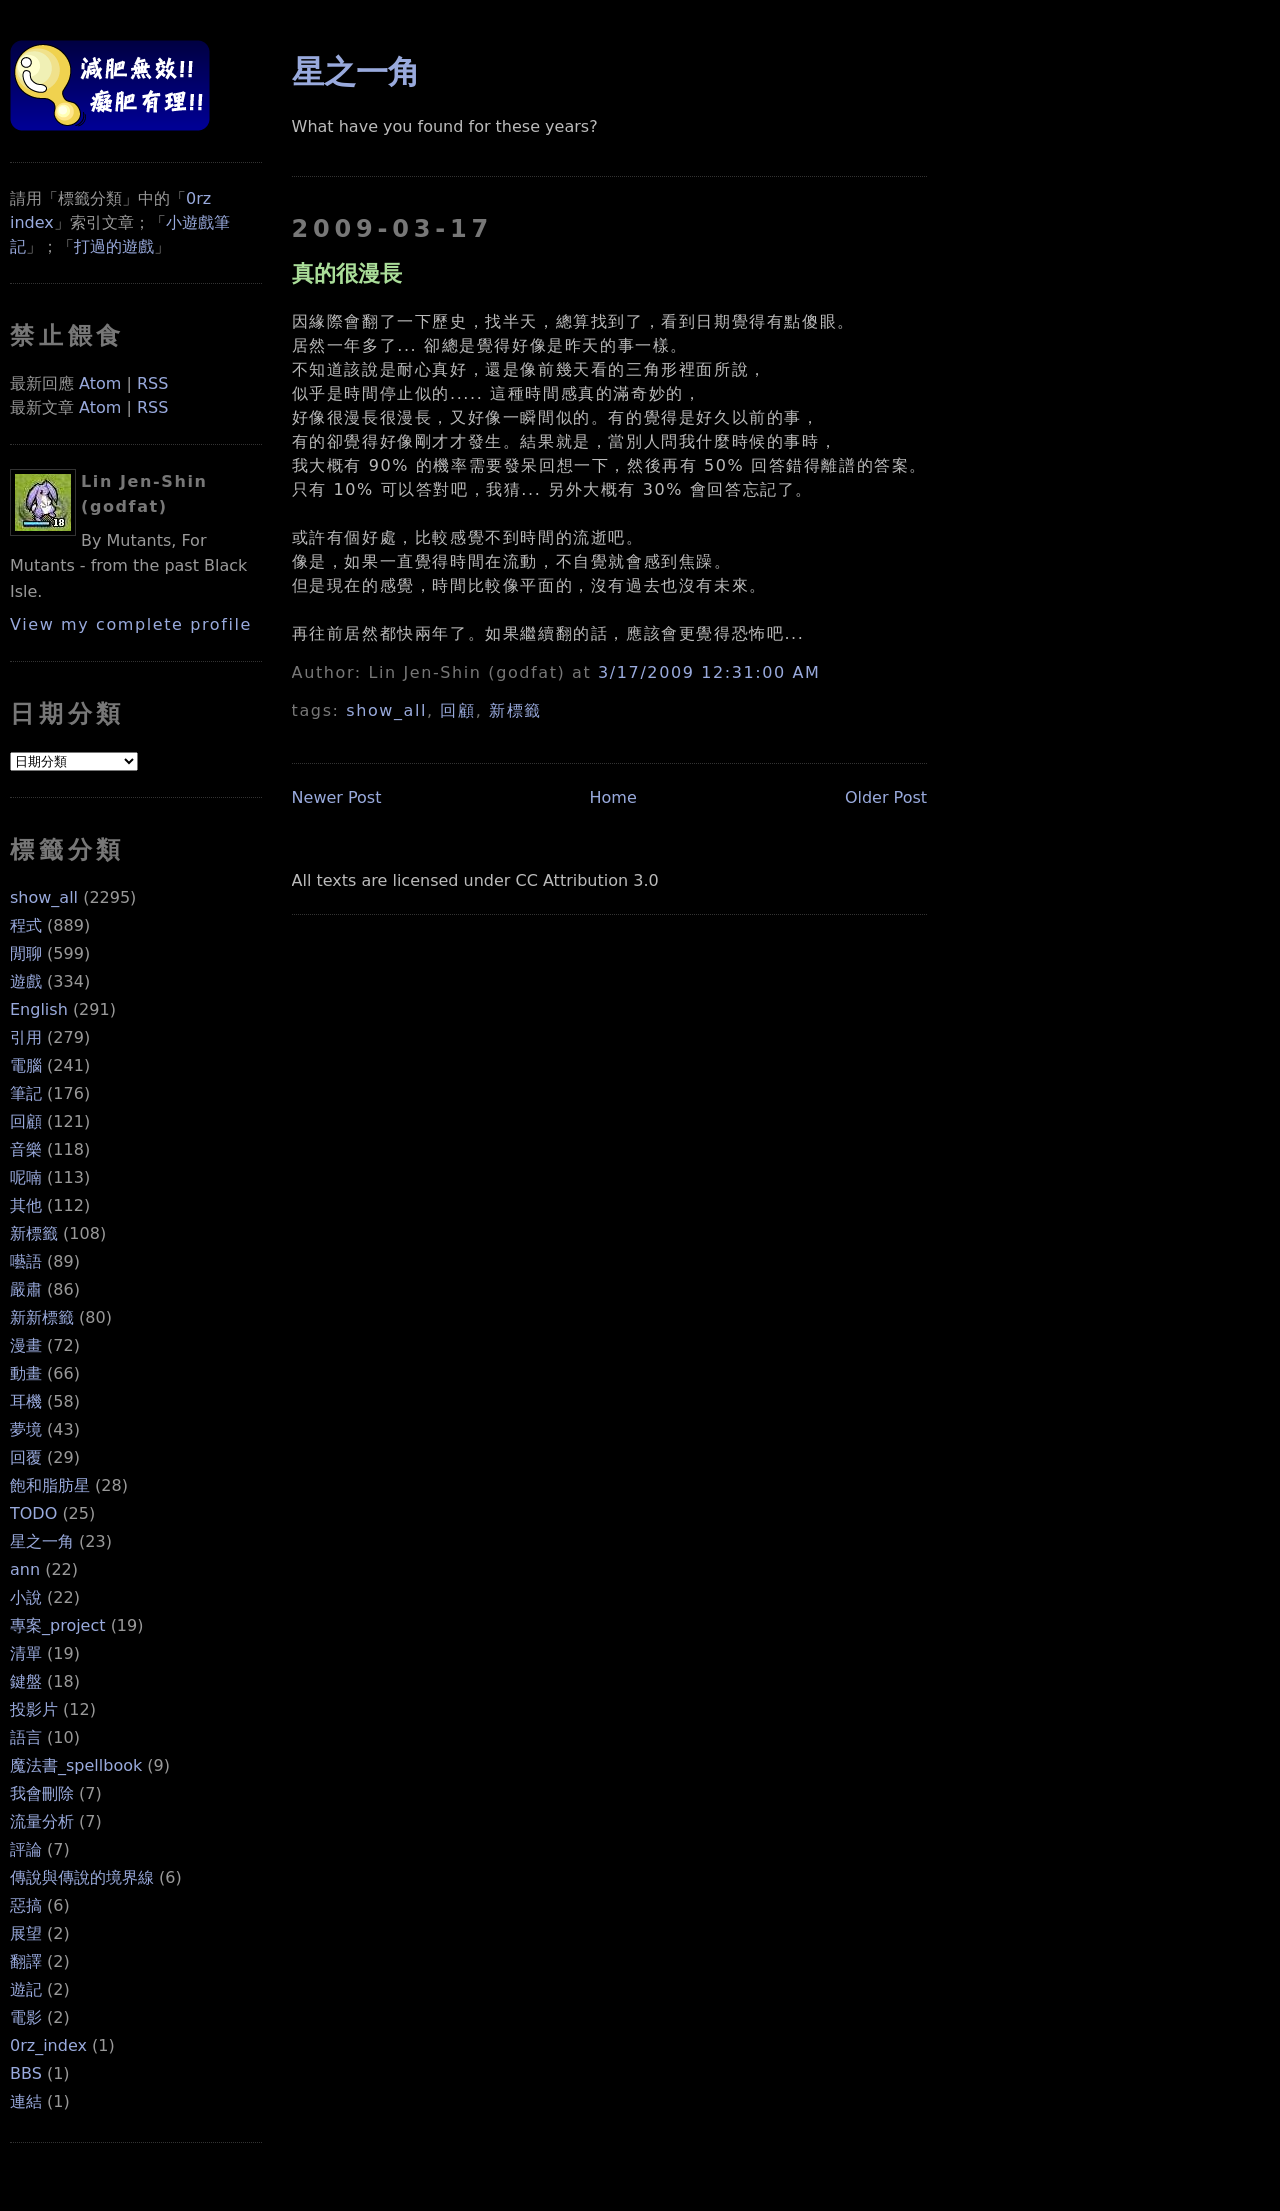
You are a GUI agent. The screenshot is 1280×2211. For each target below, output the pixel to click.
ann (25, 1569)
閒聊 (26, 953)
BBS (26, 2073)
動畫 (26, 1373)
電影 (26, 2017)
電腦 (26, 1065)
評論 (26, 1849)
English (39, 1009)
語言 (26, 1737)
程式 (26, 925)
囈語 (26, 1261)
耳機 (26, 1401)
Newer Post (337, 797)
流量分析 (42, 1821)
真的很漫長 (347, 273)
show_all (44, 897)
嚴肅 (26, 1289)
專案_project (58, 1625)
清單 (26, 1653)
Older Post (886, 797)
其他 (26, 1205)
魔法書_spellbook (76, 1765)
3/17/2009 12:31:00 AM (709, 672)
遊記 (26, 1989)
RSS (152, 383)
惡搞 (26, 1905)
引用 (26, 1037)
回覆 (26, 1457)
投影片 (34, 1709)
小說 (26, 1597)
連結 (26, 2101)
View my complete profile (131, 624)
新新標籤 (42, 1317)
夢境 (26, 1429)
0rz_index (48, 2045)
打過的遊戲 (114, 246)
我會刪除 (42, 1793)
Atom (100, 383)
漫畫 (26, 1345)
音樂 (26, 1149)
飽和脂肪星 (50, 1485)
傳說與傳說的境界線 (82, 1877)
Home (613, 797)
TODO (33, 1513)
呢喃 (26, 1177)
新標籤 (34, 1233)
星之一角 (42, 1541)
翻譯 (26, 1961)
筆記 (26, 1093)
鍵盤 (26, 1681)
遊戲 (26, 981)
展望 (26, 1933)
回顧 (26, 1121)
